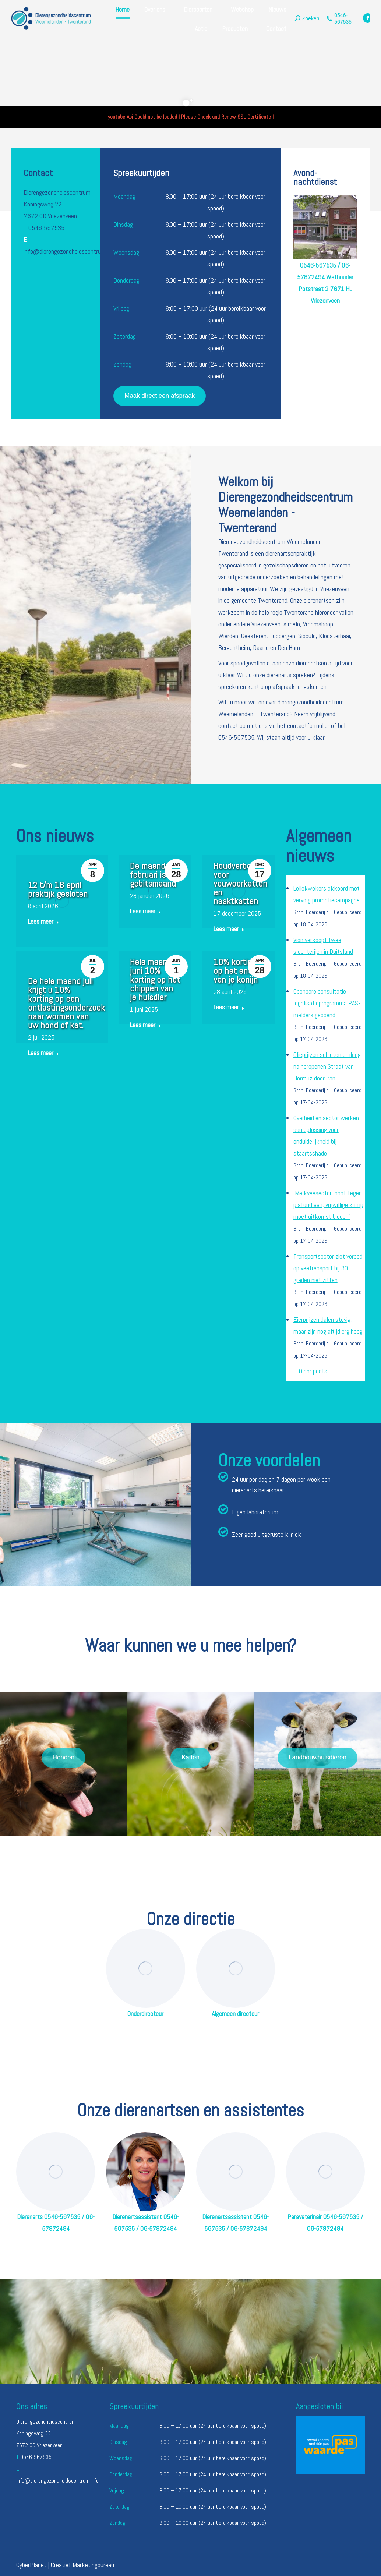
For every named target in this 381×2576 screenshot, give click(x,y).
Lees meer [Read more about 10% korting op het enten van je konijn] (229, 1007)
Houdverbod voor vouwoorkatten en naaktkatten (240, 883)
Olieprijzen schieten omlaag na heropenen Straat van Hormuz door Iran (327, 1066)
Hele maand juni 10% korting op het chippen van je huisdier (155, 979)
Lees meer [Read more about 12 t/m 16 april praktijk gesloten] (43, 921)
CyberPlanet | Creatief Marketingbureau (65, 2565)
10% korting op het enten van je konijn (237, 970)
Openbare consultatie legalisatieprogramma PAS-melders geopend (326, 1003)
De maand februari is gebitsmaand (153, 874)
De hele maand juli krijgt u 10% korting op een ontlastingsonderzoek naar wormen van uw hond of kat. (66, 1003)
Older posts (313, 1371)
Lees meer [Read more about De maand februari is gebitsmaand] (145, 911)
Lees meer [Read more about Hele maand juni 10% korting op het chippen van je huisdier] (145, 1025)
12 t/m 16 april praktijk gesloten (58, 889)
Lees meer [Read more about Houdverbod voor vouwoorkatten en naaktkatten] (229, 929)
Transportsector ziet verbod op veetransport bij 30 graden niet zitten (328, 1268)
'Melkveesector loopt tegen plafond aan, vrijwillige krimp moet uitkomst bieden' (328, 1205)
